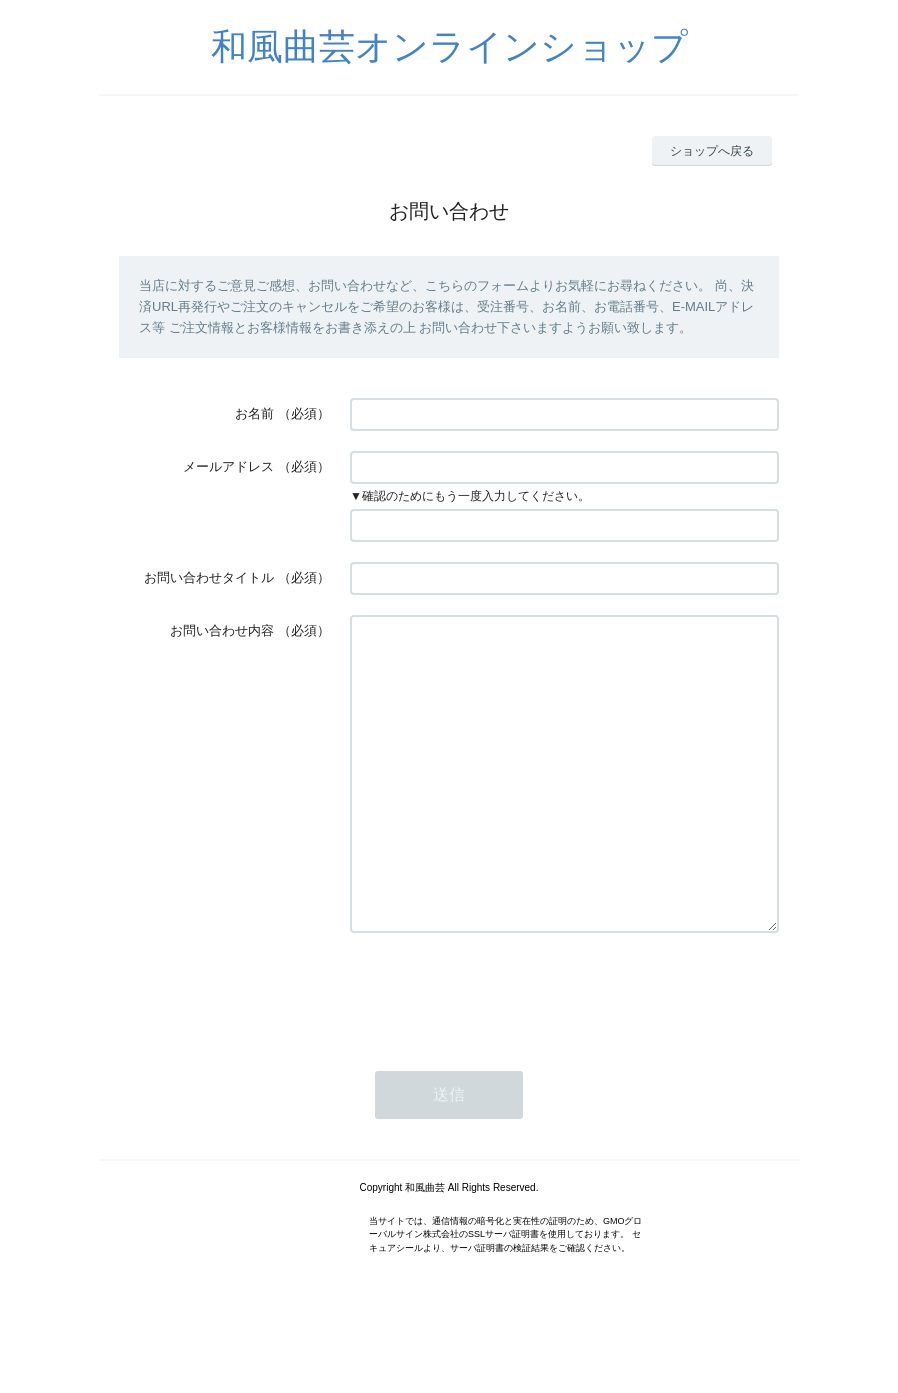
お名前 (254, 413)
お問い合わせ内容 (222, 630)
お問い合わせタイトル (209, 577)
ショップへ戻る (712, 151)
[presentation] (502, 1052)
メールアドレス (228, 466)
